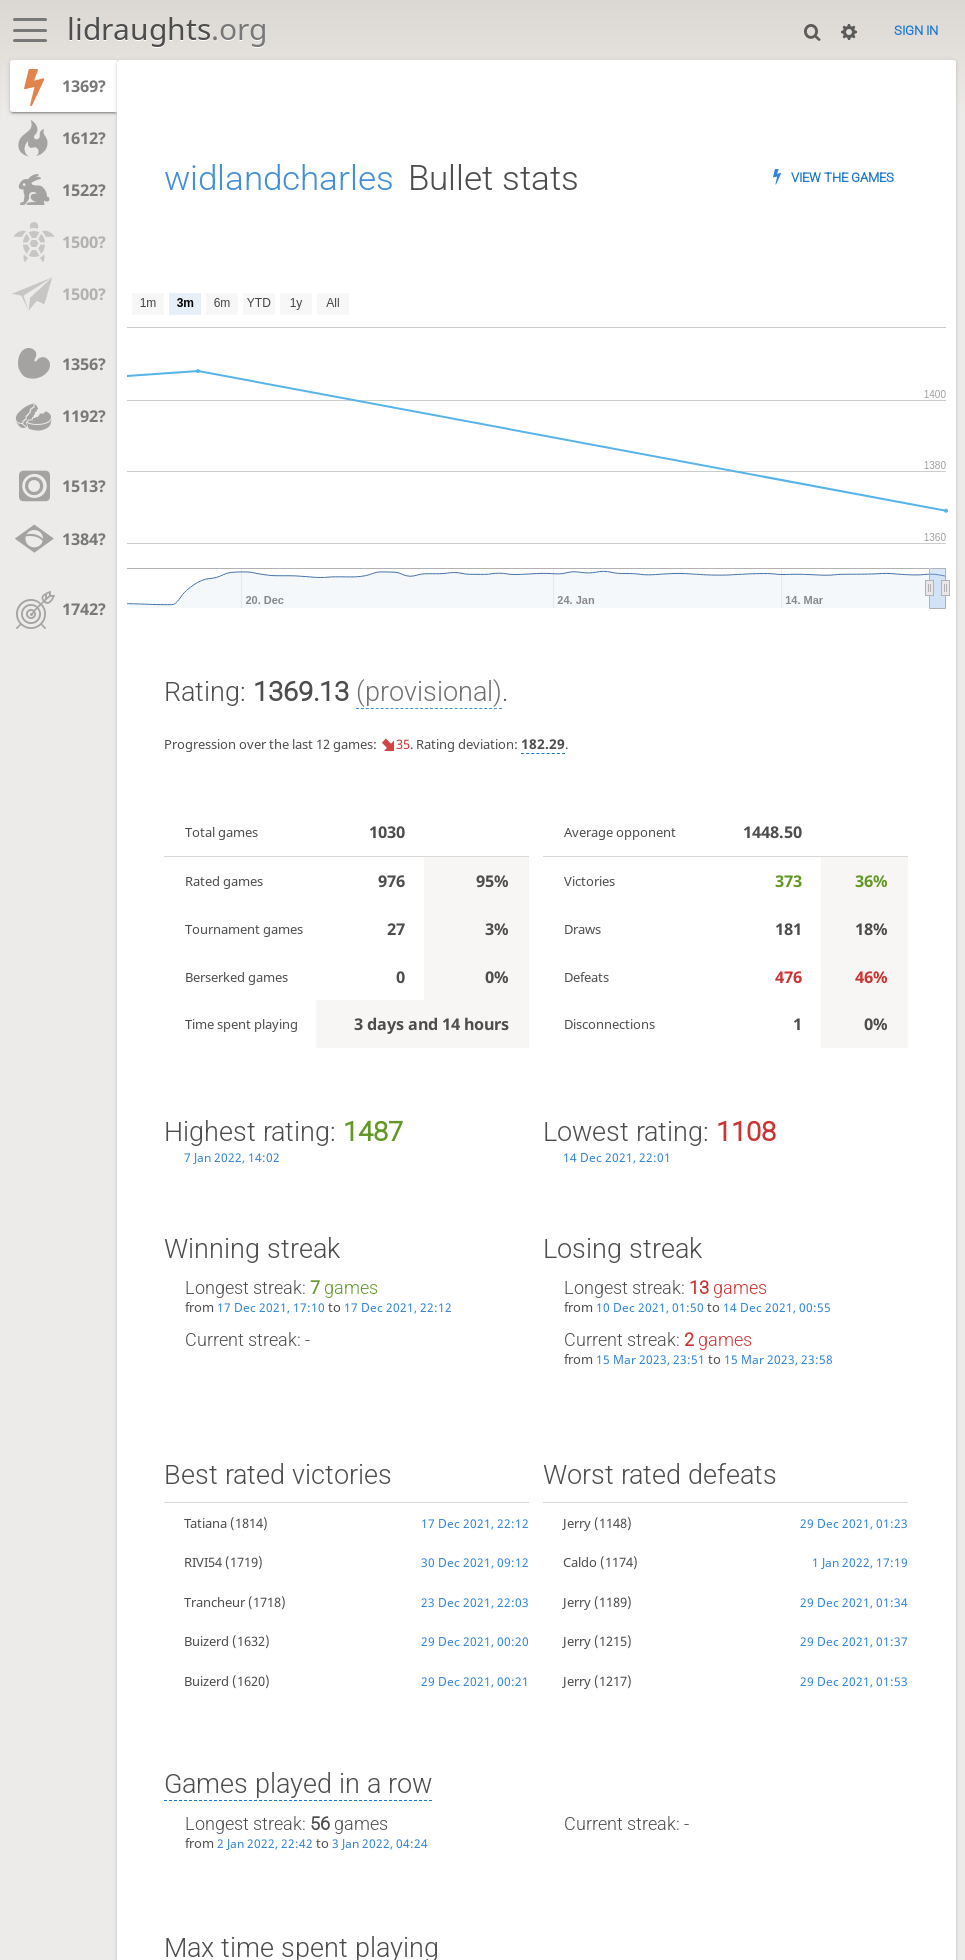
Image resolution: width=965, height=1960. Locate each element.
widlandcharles (279, 178)
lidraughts (167, 28)
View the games (842, 177)
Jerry (577, 1523)
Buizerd (206, 1641)
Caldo (580, 1562)
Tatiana (205, 1523)
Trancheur (214, 1602)
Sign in (916, 30)
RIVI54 (203, 1562)
